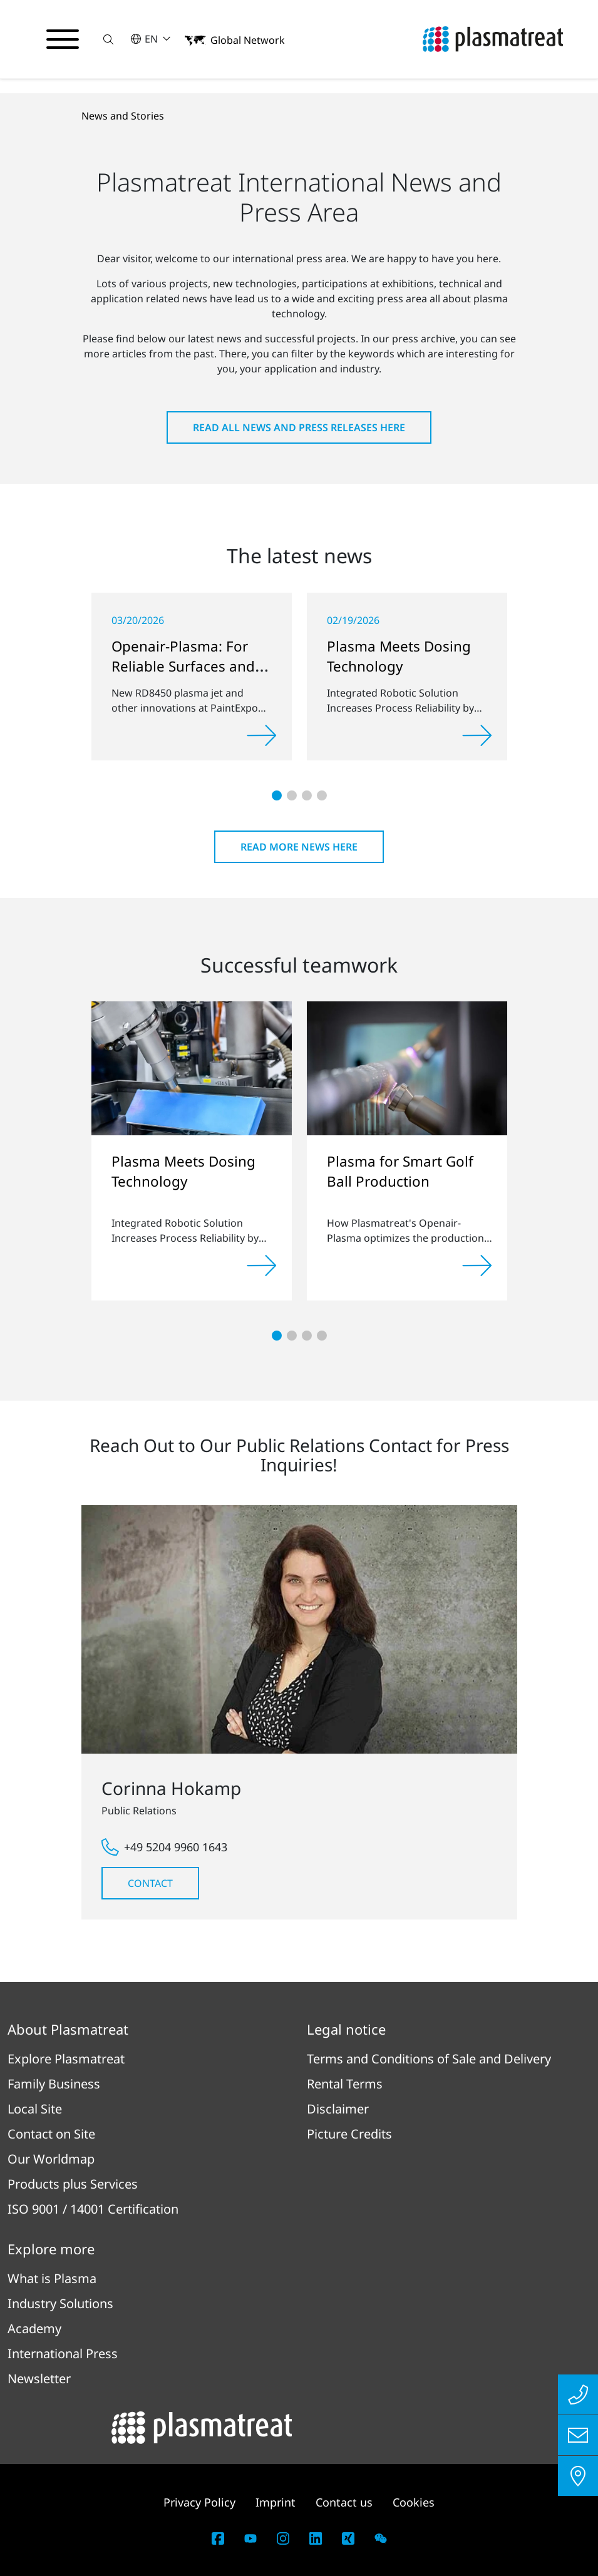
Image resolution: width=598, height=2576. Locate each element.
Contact (150, 1883)
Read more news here (299, 847)
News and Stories (122, 116)
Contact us (344, 2502)
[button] (108, 39)
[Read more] (262, 735)
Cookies (414, 2502)
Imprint (275, 2502)
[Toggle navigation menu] (62, 39)
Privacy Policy (199, 2502)
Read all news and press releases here (299, 427)
